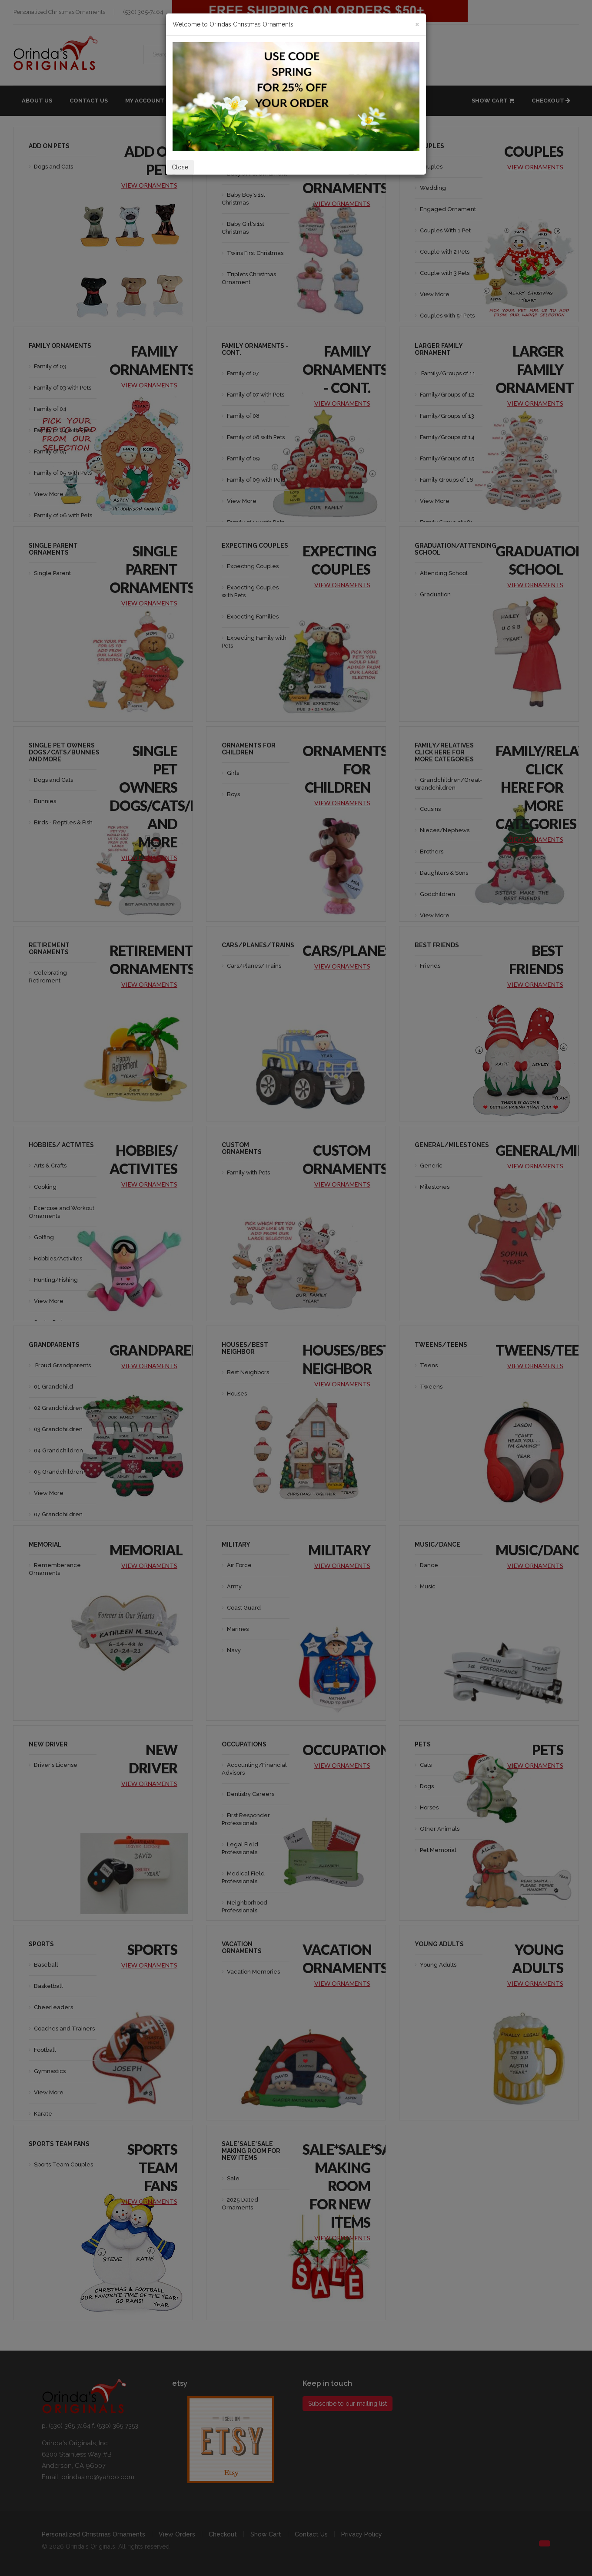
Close (180, 167)
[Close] (417, 23)
